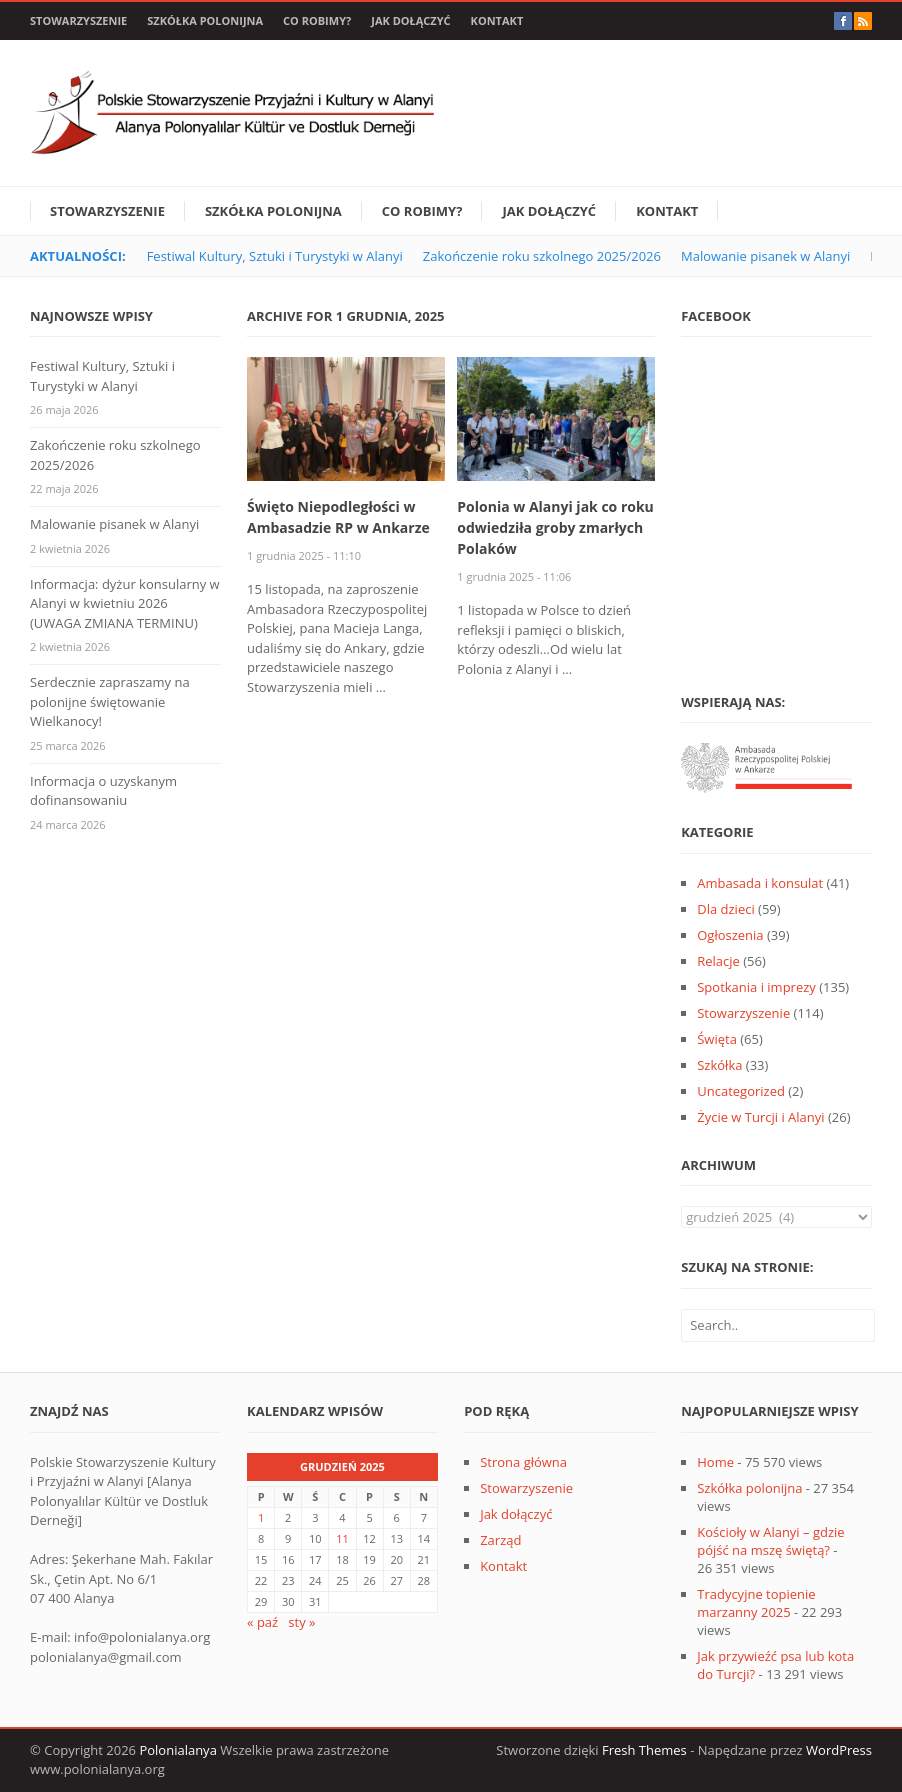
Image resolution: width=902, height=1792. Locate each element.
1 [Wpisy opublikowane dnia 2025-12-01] (261, 1517)
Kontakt (497, 20)
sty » (301, 1622)
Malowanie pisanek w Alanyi (765, 256)
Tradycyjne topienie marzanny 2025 (756, 1603)
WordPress (839, 1750)
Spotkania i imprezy (756, 987)
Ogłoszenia (730, 935)
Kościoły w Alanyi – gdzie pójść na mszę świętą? (770, 1541)
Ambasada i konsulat (760, 883)
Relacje (718, 961)
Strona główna (523, 1462)
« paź (262, 1622)
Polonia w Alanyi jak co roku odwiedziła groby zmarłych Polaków (555, 527)
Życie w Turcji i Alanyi (760, 1117)
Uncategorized (741, 1091)
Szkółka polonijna (205, 20)
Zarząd (500, 1540)
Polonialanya (177, 1750)
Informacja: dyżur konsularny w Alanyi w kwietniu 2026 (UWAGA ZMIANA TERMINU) (125, 603)
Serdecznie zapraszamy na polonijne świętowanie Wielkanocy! (110, 701)
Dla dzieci (725, 909)
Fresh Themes (644, 1750)
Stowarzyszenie (78, 20)
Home (715, 1462)
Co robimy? (317, 20)
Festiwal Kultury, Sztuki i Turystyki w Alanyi (275, 256)
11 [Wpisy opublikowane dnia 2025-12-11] (342, 1538)
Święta (717, 1039)
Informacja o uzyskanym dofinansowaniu (103, 791)
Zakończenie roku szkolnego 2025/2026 (542, 256)
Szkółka (719, 1065)
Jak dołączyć (410, 20)
